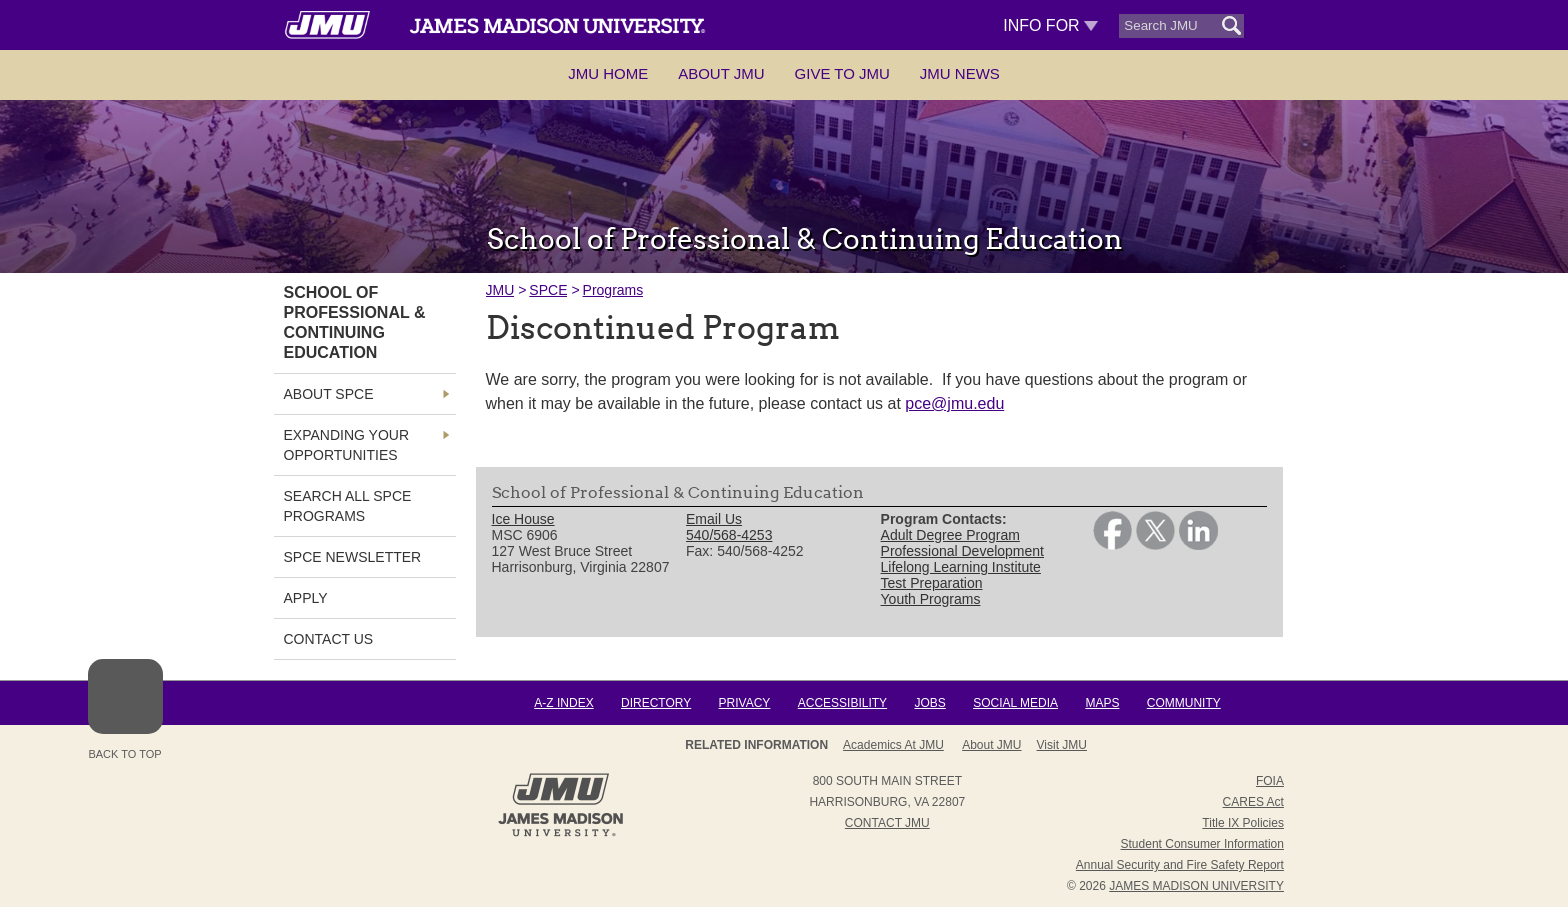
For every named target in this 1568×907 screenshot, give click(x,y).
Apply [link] (306, 598)
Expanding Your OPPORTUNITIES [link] (347, 445)
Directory (656, 703)
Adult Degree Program (950, 535)
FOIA (1270, 781)
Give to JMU (842, 73)
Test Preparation (932, 583)
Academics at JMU (893, 745)
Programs (613, 290)
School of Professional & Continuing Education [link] (355, 322)
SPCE (548, 290)
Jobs (929, 703)
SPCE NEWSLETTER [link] (353, 557)
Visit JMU (1062, 745)
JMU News (960, 73)
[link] (1112, 545)
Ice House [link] (523, 519)
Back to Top (125, 709)
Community (1184, 703)
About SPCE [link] (329, 394)
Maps (1102, 703)
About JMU (721, 73)
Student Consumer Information (1202, 844)
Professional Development (962, 551)
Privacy (745, 703)
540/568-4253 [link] (729, 535)
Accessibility (842, 703)
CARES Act (1253, 802)
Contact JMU (887, 823)
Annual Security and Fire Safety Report (1180, 865)
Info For (1050, 25)
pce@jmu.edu (954, 403)
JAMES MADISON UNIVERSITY (1196, 886)
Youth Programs (931, 599)
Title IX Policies (1243, 823)
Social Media (1015, 703)
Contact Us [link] (329, 639)
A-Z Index (563, 703)
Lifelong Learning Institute (961, 567)
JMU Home (608, 73)
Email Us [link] (714, 519)
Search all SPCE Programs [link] (348, 506)
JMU (500, 290)
